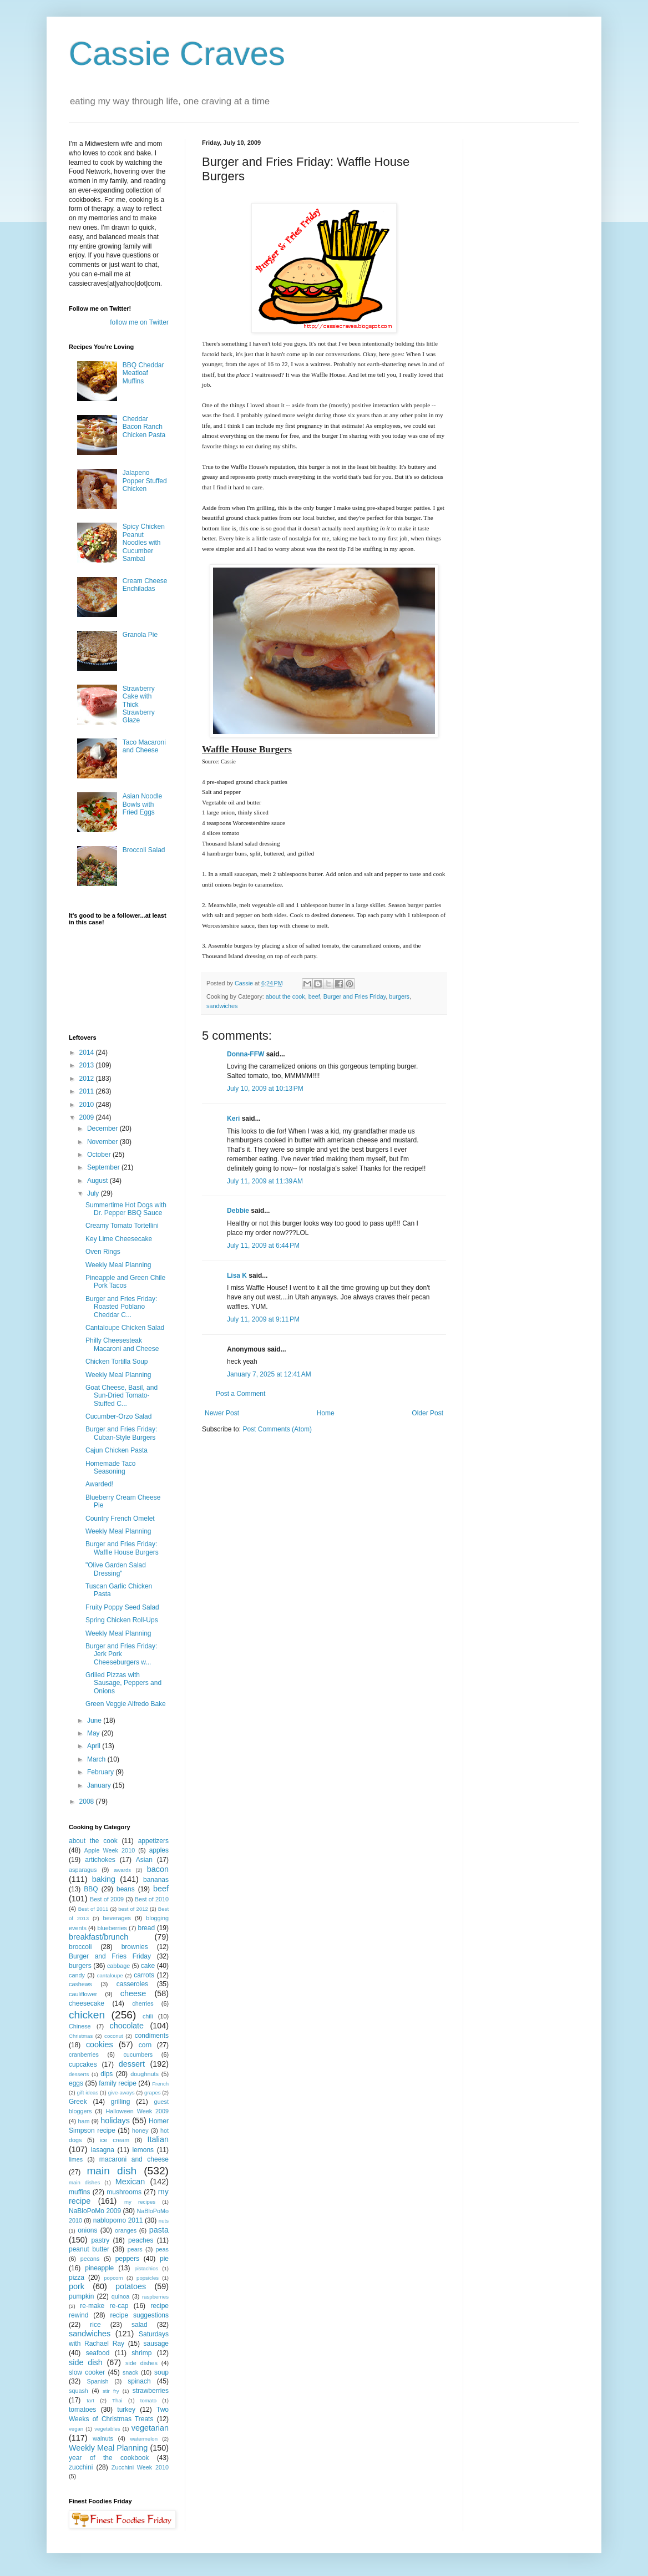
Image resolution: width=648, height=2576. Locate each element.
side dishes (141, 2363)
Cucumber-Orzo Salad (118, 1416)
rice (95, 2325)
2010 (87, 1105)
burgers (399, 996)
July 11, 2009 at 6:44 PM (263, 1245)
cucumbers (138, 2054)
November (103, 1142)
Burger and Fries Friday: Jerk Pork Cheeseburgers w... (121, 1654)
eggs (76, 2083)
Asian (144, 1860)
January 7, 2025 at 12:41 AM (269, 1374)
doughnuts (144, 2074)
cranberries (84, 2054)
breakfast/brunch (98, 1936)
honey (140, 2130)
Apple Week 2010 (109, 1850)
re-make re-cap (104, 2306)
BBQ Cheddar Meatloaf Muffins (143, 373)
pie (164, 2259)
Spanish (97, 2381)
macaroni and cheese (134, 2159)
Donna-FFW (245, 1054)
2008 (87, 1801)
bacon (158, 1869)
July (94, 1193)
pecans (90, 2258)
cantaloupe (110, 1975)
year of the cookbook (109, 2458)
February (101, 1772)
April (94, 1746)
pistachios (146, 2268)
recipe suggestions (139, 2315)
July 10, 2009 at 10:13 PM (265, 1088)
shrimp (141, 2353)
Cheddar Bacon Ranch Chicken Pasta (144, 427)
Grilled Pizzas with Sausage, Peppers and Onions (123, 1683)
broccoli (80, 1947)
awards (122, 1870)
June (95, 1720)
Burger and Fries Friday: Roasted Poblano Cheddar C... (121, 1307)
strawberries (151, 2391)
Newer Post (222, 1413)
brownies (135, 1947)
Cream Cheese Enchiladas (145, 585)
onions (87, 2230)
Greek (78, 2102)
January (100, 1785)
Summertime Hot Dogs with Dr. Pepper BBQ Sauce (125, 1209)
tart (90, 2400)
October (100, 1154)
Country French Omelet (120, 1518)
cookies (99, 2044)
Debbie (238, 1210)
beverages (116, 1918)
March (97, 1759)
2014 (87, 1052)
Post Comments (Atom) (277, 1429)
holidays (115, 2120)
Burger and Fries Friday (354, 996)
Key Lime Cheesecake (118, 1239)
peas (162, 2249)
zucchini (81, 2467)
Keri (233, 1118)
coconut (113, 2036)
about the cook (285, 996)
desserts (79, 2074)
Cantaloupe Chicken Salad (124, 1328)
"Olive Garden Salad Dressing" (115, 1569)
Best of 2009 (107, 1899)
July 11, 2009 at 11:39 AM (265, 1181)
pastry (101, 2240)
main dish (111, 2171)
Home (326, 1413)
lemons (143, 2150)
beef (314, 996)
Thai (117, 2400)
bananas (156, 1880)
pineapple (99, 2268)
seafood (98, 2353)
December (103, 1128)
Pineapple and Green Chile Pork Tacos (125, 1281)
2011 (87, 1091)
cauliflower (83, 1994)
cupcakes (83, 2064)
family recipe (117, 2083)
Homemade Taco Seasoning (110, 1467)
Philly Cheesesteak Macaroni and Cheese (122, 1344)
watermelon (144, 2439)
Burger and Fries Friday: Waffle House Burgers (122, 1548)
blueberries (111, 1928)
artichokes (100, 1860)
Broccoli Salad (144, 850)
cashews (80, 1984)
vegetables (107, 2429)
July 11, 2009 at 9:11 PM (263, 1319)
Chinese (80, 2026)
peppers (127, 2259)
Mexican (130, 2181)
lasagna (102, 2150)
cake (148, 1966)
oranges (125, 2230)
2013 (87, 1065)
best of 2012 (133, 1909)
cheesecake (86, 2003)
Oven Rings (102, 1252)
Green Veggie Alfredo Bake (125, 1704)
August (98, 1181)
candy (77, 1975)
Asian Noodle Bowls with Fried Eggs (142, 804)
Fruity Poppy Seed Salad (122, 1607)
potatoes (130, 2286)
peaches (140, 2240)
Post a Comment (240, 1394)
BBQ (91, 1889)
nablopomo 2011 (118, 2220)
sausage (156, 2343)
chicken (87, 2015)
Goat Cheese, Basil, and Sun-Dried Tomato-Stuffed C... (121, 1396)
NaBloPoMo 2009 (95, 2211)
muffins (79, 2192)
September (104, 1167)
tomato (148, 2400)
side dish (86, 2362)
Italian (158, 2139)
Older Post (427, 1413)
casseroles (132, 1984)
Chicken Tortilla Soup (116, 1361)
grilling (120, 2102)
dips (106, 2074)
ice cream (114, 2140)
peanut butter (89, 2249)
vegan (76, 2429)
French (160, 2084)
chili (148, 2016)
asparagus (83, 1869)
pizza (76, 2277)
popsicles (147, 2278)
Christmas (81, 2036)
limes (76, 2159)
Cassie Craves (177, 53)
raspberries (155, 2297)
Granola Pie (140, 635)
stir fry (111, 2391)
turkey (126, 2409)
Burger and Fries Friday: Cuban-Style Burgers (121, 1433)
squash (78, 2390)
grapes (152, 2092)
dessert (132, 2063)
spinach (139, 2381)
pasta (159, 2229)
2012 (87, 1078)
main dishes (84, 2182)
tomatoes (82, 2409)
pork (76, 2286)
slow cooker (87, 2372)
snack (130, 2372)
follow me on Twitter (139, 322)
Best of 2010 (152, 1899)
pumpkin (81, 2296)
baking (103, 1879)
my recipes (139, 2202)
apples (159, 1850)
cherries (142, 2003)
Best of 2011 (93, 1909)
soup (161, 2372)
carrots (144, 1975)
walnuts (103, 2438)
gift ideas (88, 2092)
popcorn (113, 2278)
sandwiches (221, 1006)
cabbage (118, 1965)
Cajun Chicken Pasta (116, 1450)
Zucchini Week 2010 (140, 2467)
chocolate (126, 2025)
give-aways (121, 2092)
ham (83, 2121)
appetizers (153, 1841)
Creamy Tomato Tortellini (122, 1225)
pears (135, 2249)
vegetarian (150, 2427)
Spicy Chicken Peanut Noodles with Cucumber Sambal (144, 543)
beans (126, 1889)
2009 (87, 1117)
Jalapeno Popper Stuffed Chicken (145, 481)
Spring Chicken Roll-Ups (121, 1620)
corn (145, 2045)
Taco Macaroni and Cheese (144, 746)
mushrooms (124, 2192)
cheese (133, 1993)
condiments (152, 2035)
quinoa (120, 2296)
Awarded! (99, 1484)
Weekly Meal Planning (118, 1265)
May (94, 1733)
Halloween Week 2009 (137, 2111)
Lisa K (237, 1275)
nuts (164, 2221)
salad (139, 2325)
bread (146, 1928)
